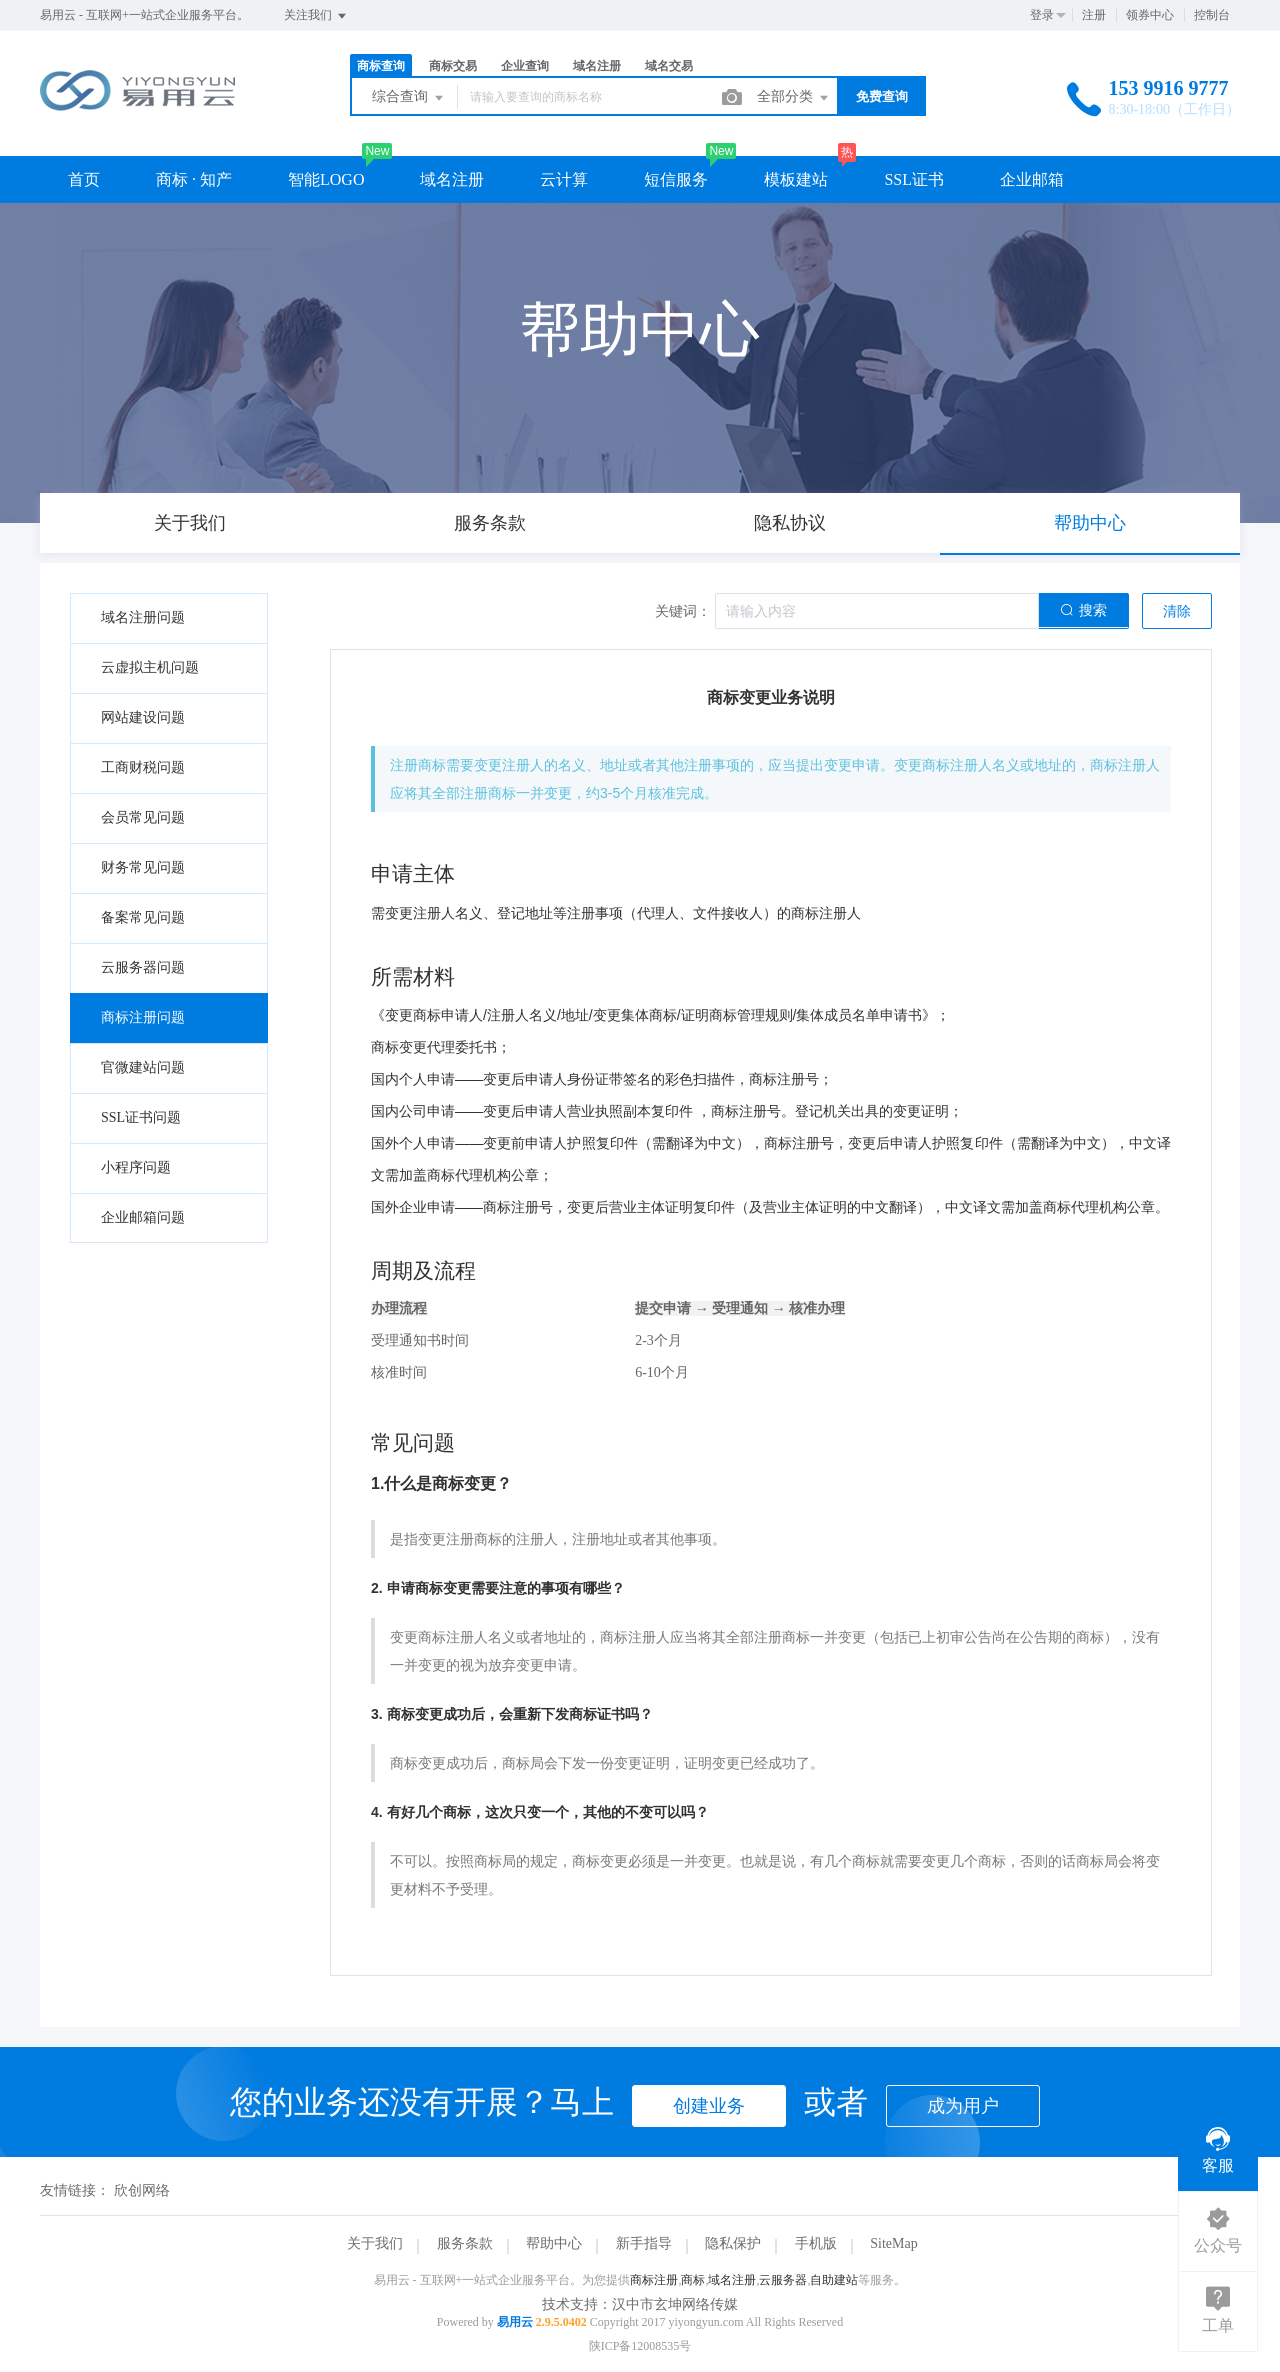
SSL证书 (914, 179)
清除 (1177, 611)
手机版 (816, 2243)
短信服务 (676, 179)
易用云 (515, 2322)
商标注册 (654, 2280)
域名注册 (597, 66)
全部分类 (794, 98)
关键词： (683, 611)
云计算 (564, 179)
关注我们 (316, 16)
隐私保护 (733, 2243)
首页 (84, 179)
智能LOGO (326, 179)
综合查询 (409, 98)
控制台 (1212, 15)
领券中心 (1150, 15)
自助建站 (834, 2280)
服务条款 (465, 2243)
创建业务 (709, 2106)
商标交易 (453, 66)
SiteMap (893, 2243)
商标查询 (381, 66)
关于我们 (375, 2243)
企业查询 (525, 66)
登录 (1042, 15)
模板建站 (796, 179)
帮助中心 (554, 2243)
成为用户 (963, 2106)
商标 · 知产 (194, 179)
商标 (693, 2280)
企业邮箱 (1032, 179)
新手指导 (644, 2243)
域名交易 (669, 66)
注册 (1094, 15)
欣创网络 (142, 2190)
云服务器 (783, 2280)
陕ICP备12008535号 (640, 2346)
